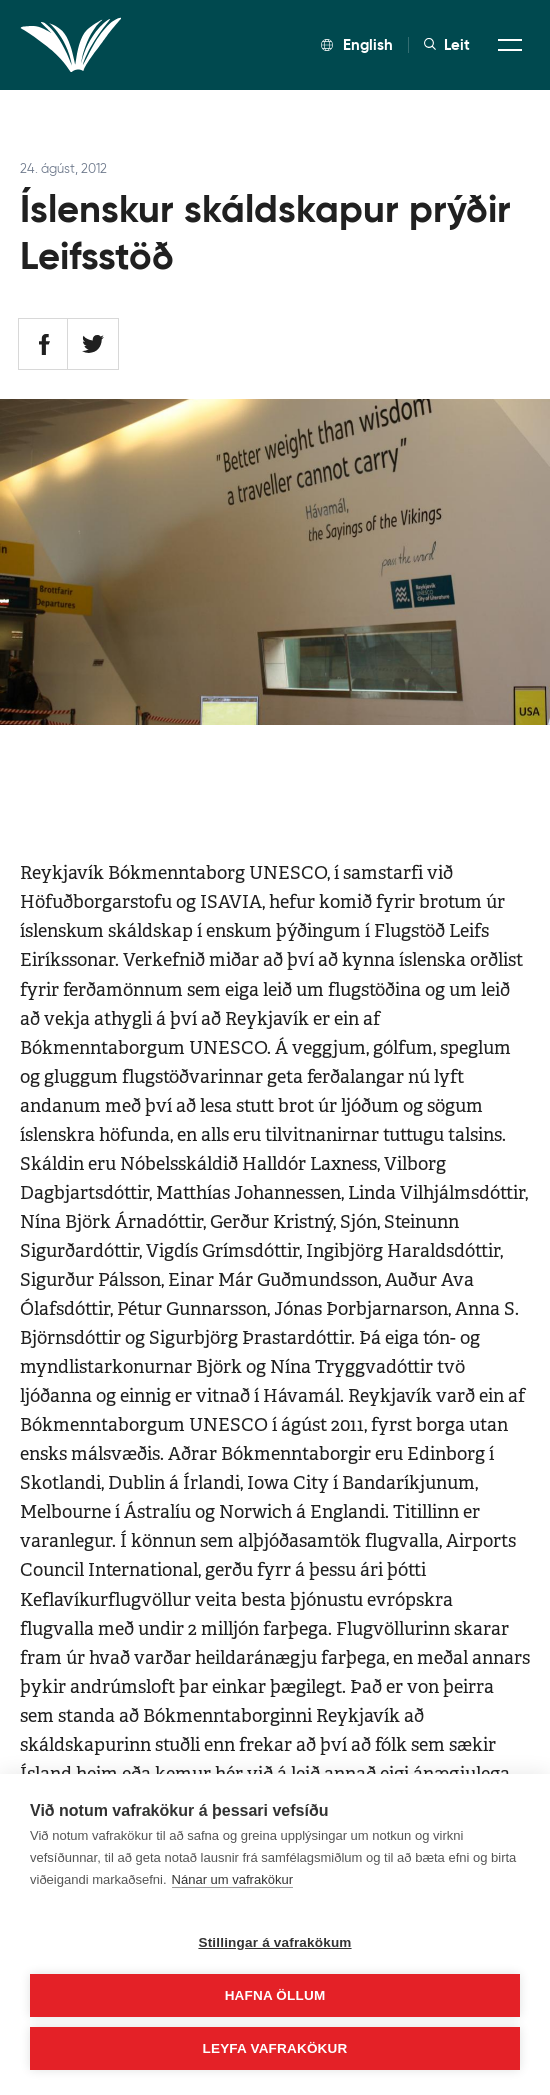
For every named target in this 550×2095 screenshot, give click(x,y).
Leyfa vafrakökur (275, 2048)
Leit (447, 45)
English (357, 44)
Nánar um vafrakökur (232, 1879)
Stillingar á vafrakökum (274, 1942)
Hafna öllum (275, 1995)
